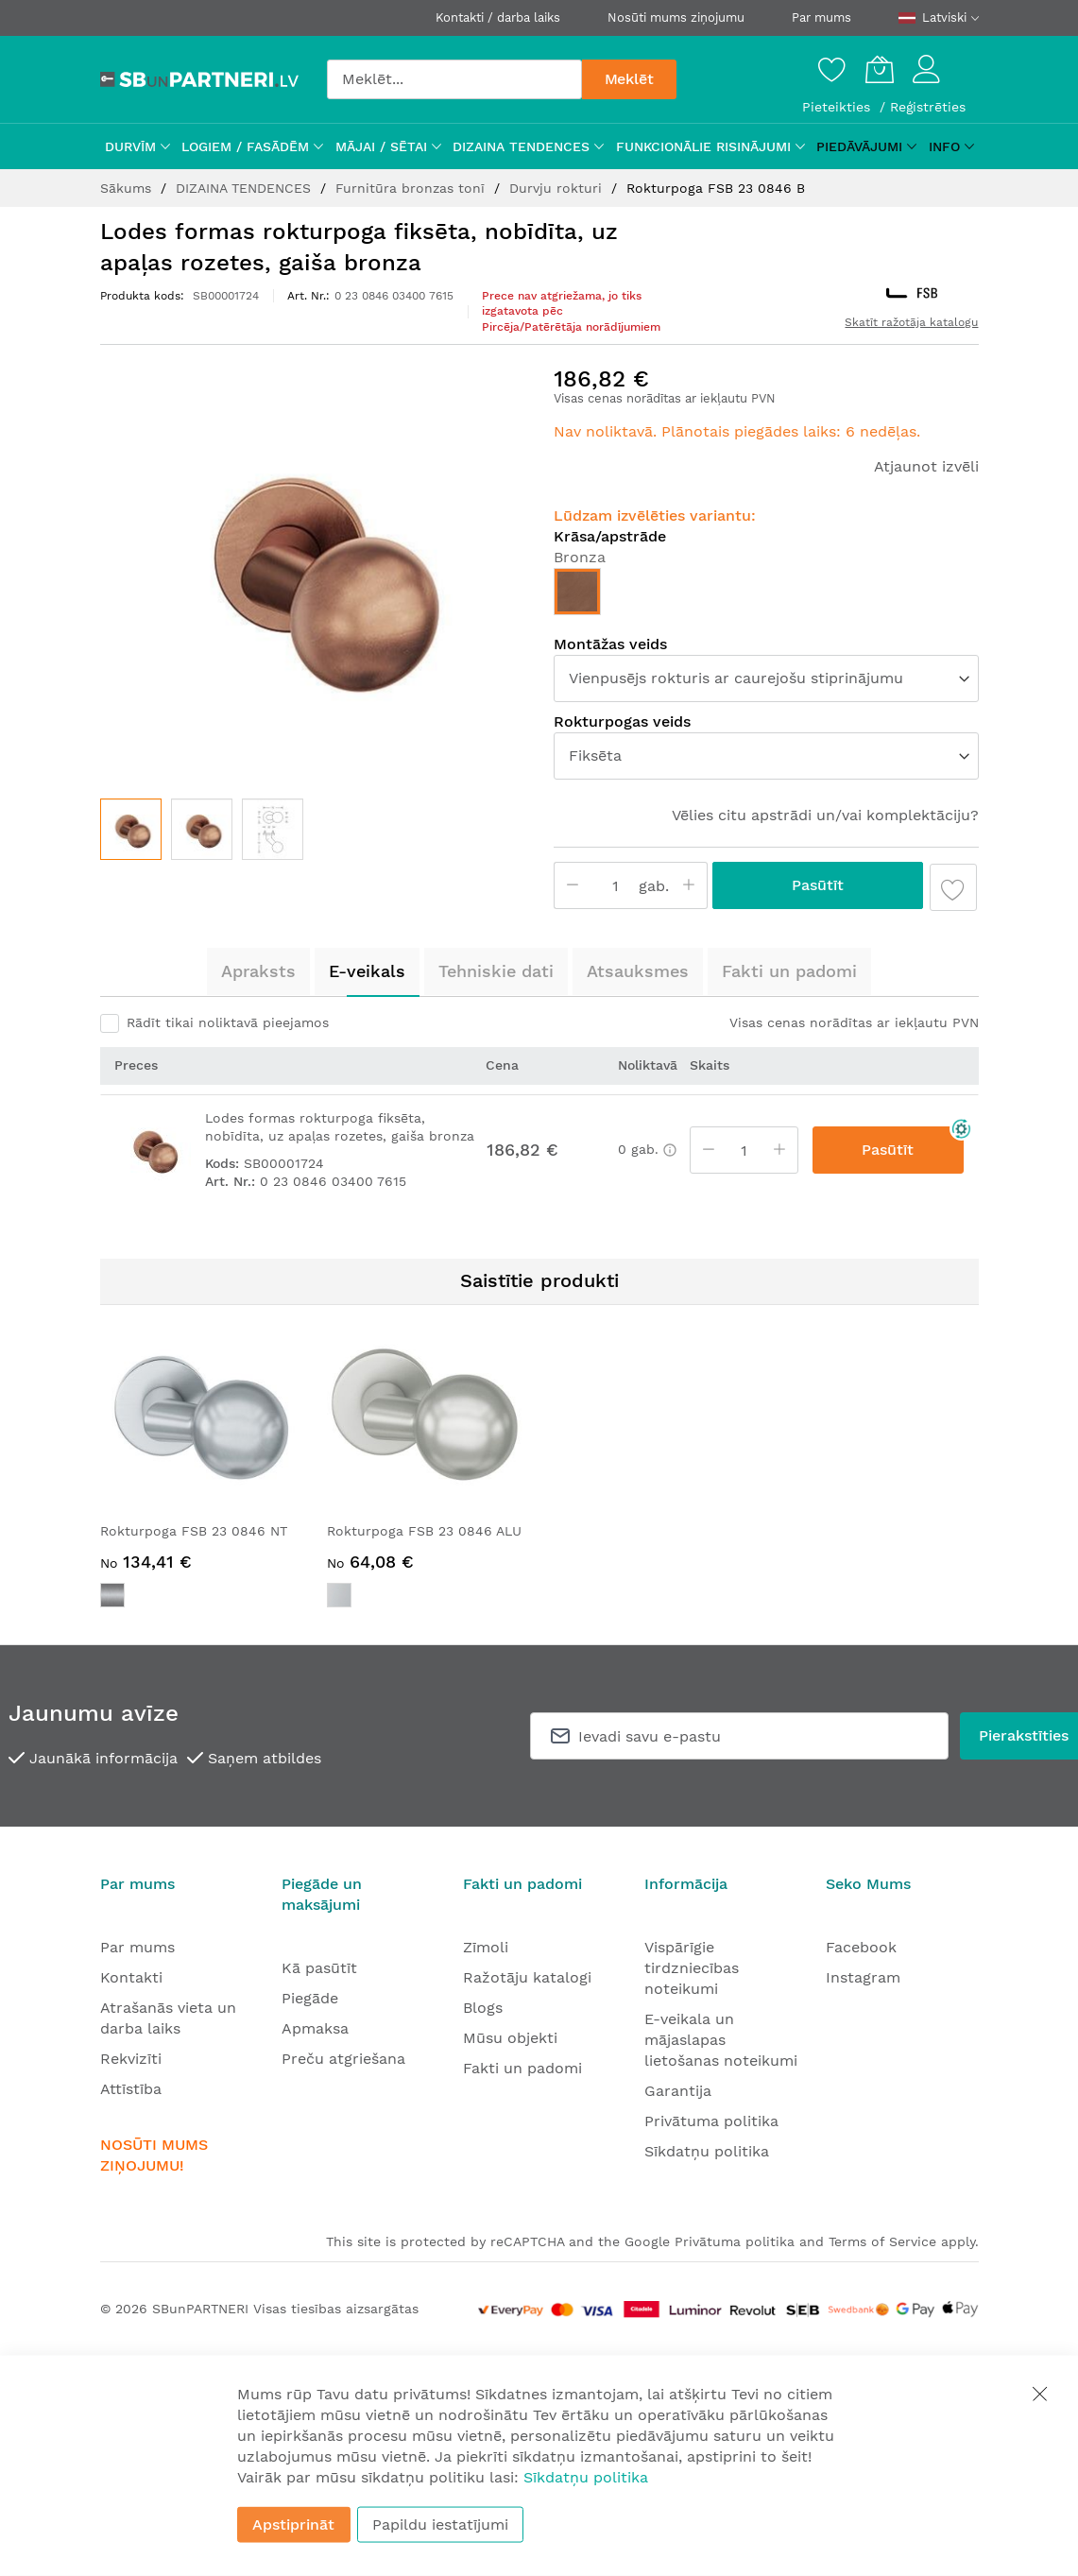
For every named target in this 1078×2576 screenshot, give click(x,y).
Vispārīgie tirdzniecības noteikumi (691, 1968)
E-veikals (367, 971)
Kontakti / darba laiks (498, 17)
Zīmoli (485, 1947)
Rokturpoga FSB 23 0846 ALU (424, 1530)
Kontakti (131, 1977)
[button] (201, 829)
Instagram (863, 1977)
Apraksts (258, 971)
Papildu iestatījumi (440, 2524)
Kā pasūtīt (319, 1968)
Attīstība (131, 2089)
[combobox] (454, 79)
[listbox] (766, 596)
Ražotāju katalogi (527, 1977)
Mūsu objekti (510, 2038)
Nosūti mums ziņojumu (675, 17)
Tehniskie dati (496, 971)
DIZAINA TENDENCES (246, 188)
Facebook (861, 1947)
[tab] (258, 971)
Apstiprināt (293, 2524)
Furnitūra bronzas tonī (412, 188)
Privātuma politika (711, 2121)
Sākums (128, 188)
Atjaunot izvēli (926, 466)
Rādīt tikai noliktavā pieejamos (228, 1022)
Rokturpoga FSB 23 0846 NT (193, 1530)
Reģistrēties (928, 106)
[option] (577, 591)
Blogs (483, 2008)
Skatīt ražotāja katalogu (911, 322)
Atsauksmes (638, 971)
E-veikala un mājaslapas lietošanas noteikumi (720, 2039)
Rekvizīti (131, 2059)
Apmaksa (315, 2028)
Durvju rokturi (558, 188)
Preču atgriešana (343, 2059)
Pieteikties (838, 106)
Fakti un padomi (789, 971)
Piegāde (310, 1998)
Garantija (677, 2091)
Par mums (821, 17)
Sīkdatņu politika (706, 2151)
